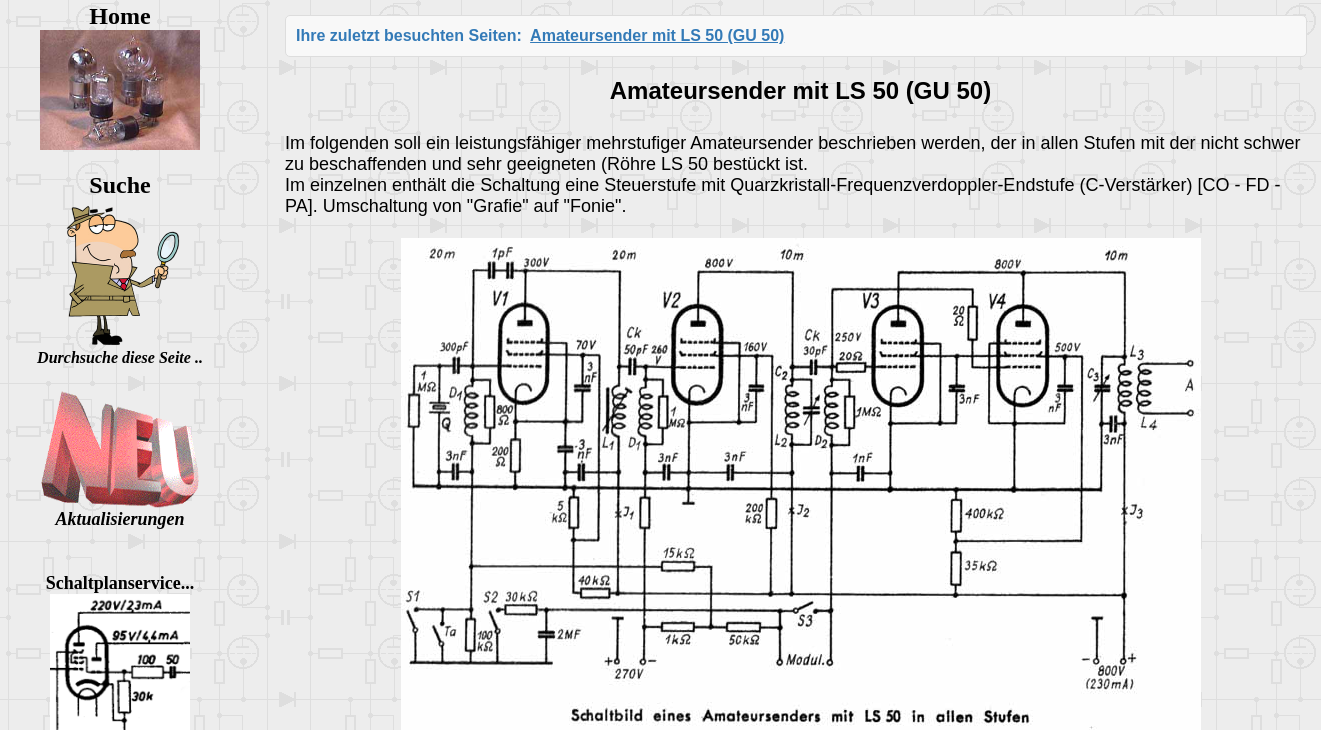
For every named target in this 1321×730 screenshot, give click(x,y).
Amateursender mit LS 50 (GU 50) (657, 35)
